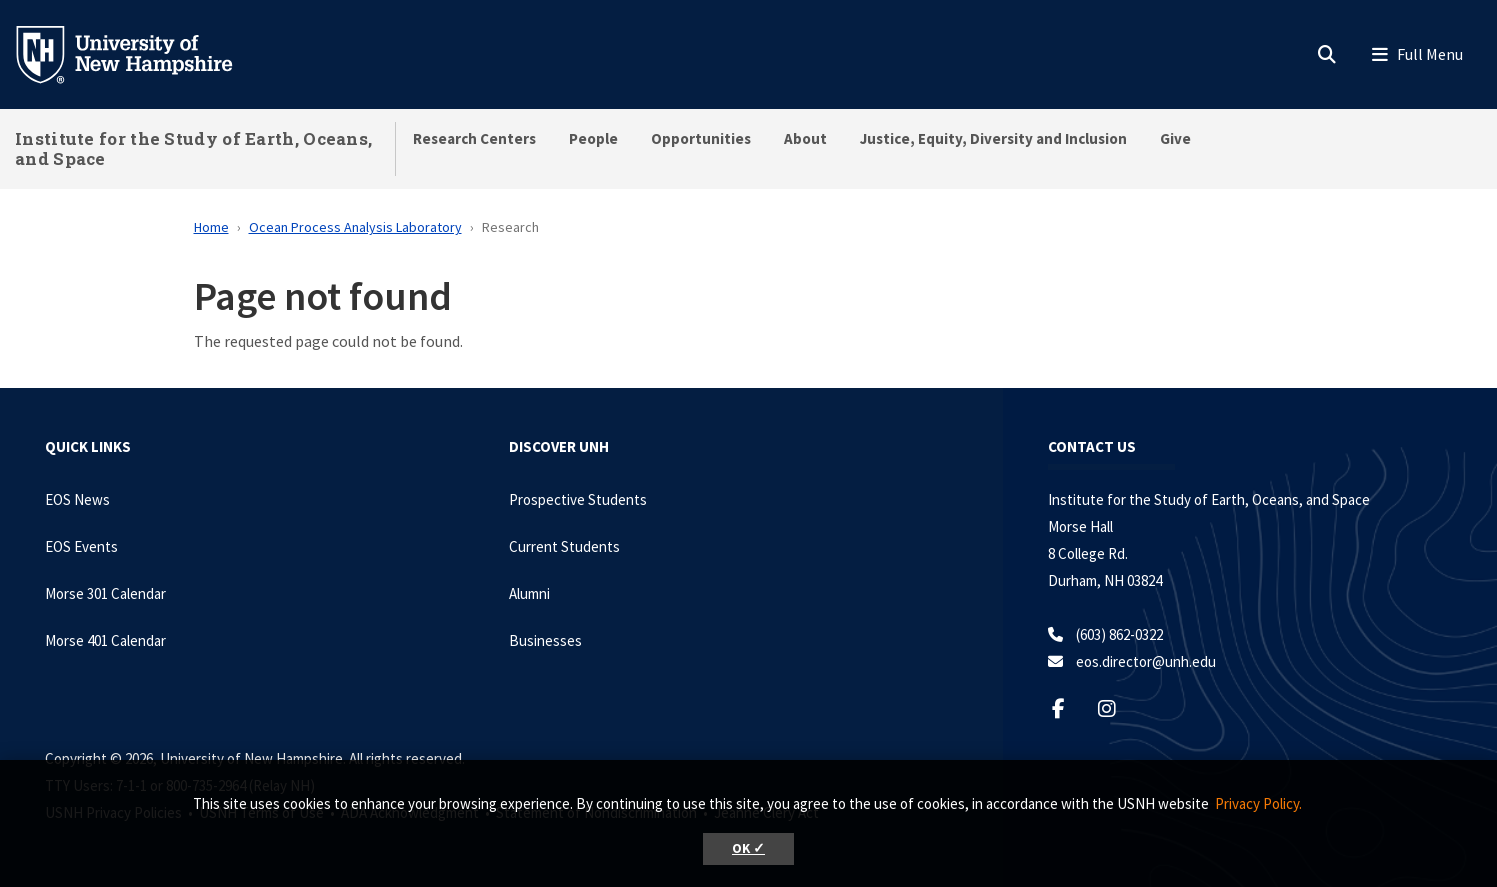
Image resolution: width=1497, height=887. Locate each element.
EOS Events (81, 546)
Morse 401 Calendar (105, 640)
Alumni (529, 593)
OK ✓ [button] (748, 848)
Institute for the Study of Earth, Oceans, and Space (193, 148)
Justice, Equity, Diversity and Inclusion (993, 138)
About (805, 138)
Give (1175, 138)
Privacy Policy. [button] (1258, 803)
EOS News (77, 499)
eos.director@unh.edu (1146, 661)
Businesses (545, 640)
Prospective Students (578, 499)
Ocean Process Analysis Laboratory (355, 227)
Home (211, 227)
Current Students (564, 546)
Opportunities (701, 138)
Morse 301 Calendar (105, 593)
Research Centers (474, 138)
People (593, 138)
